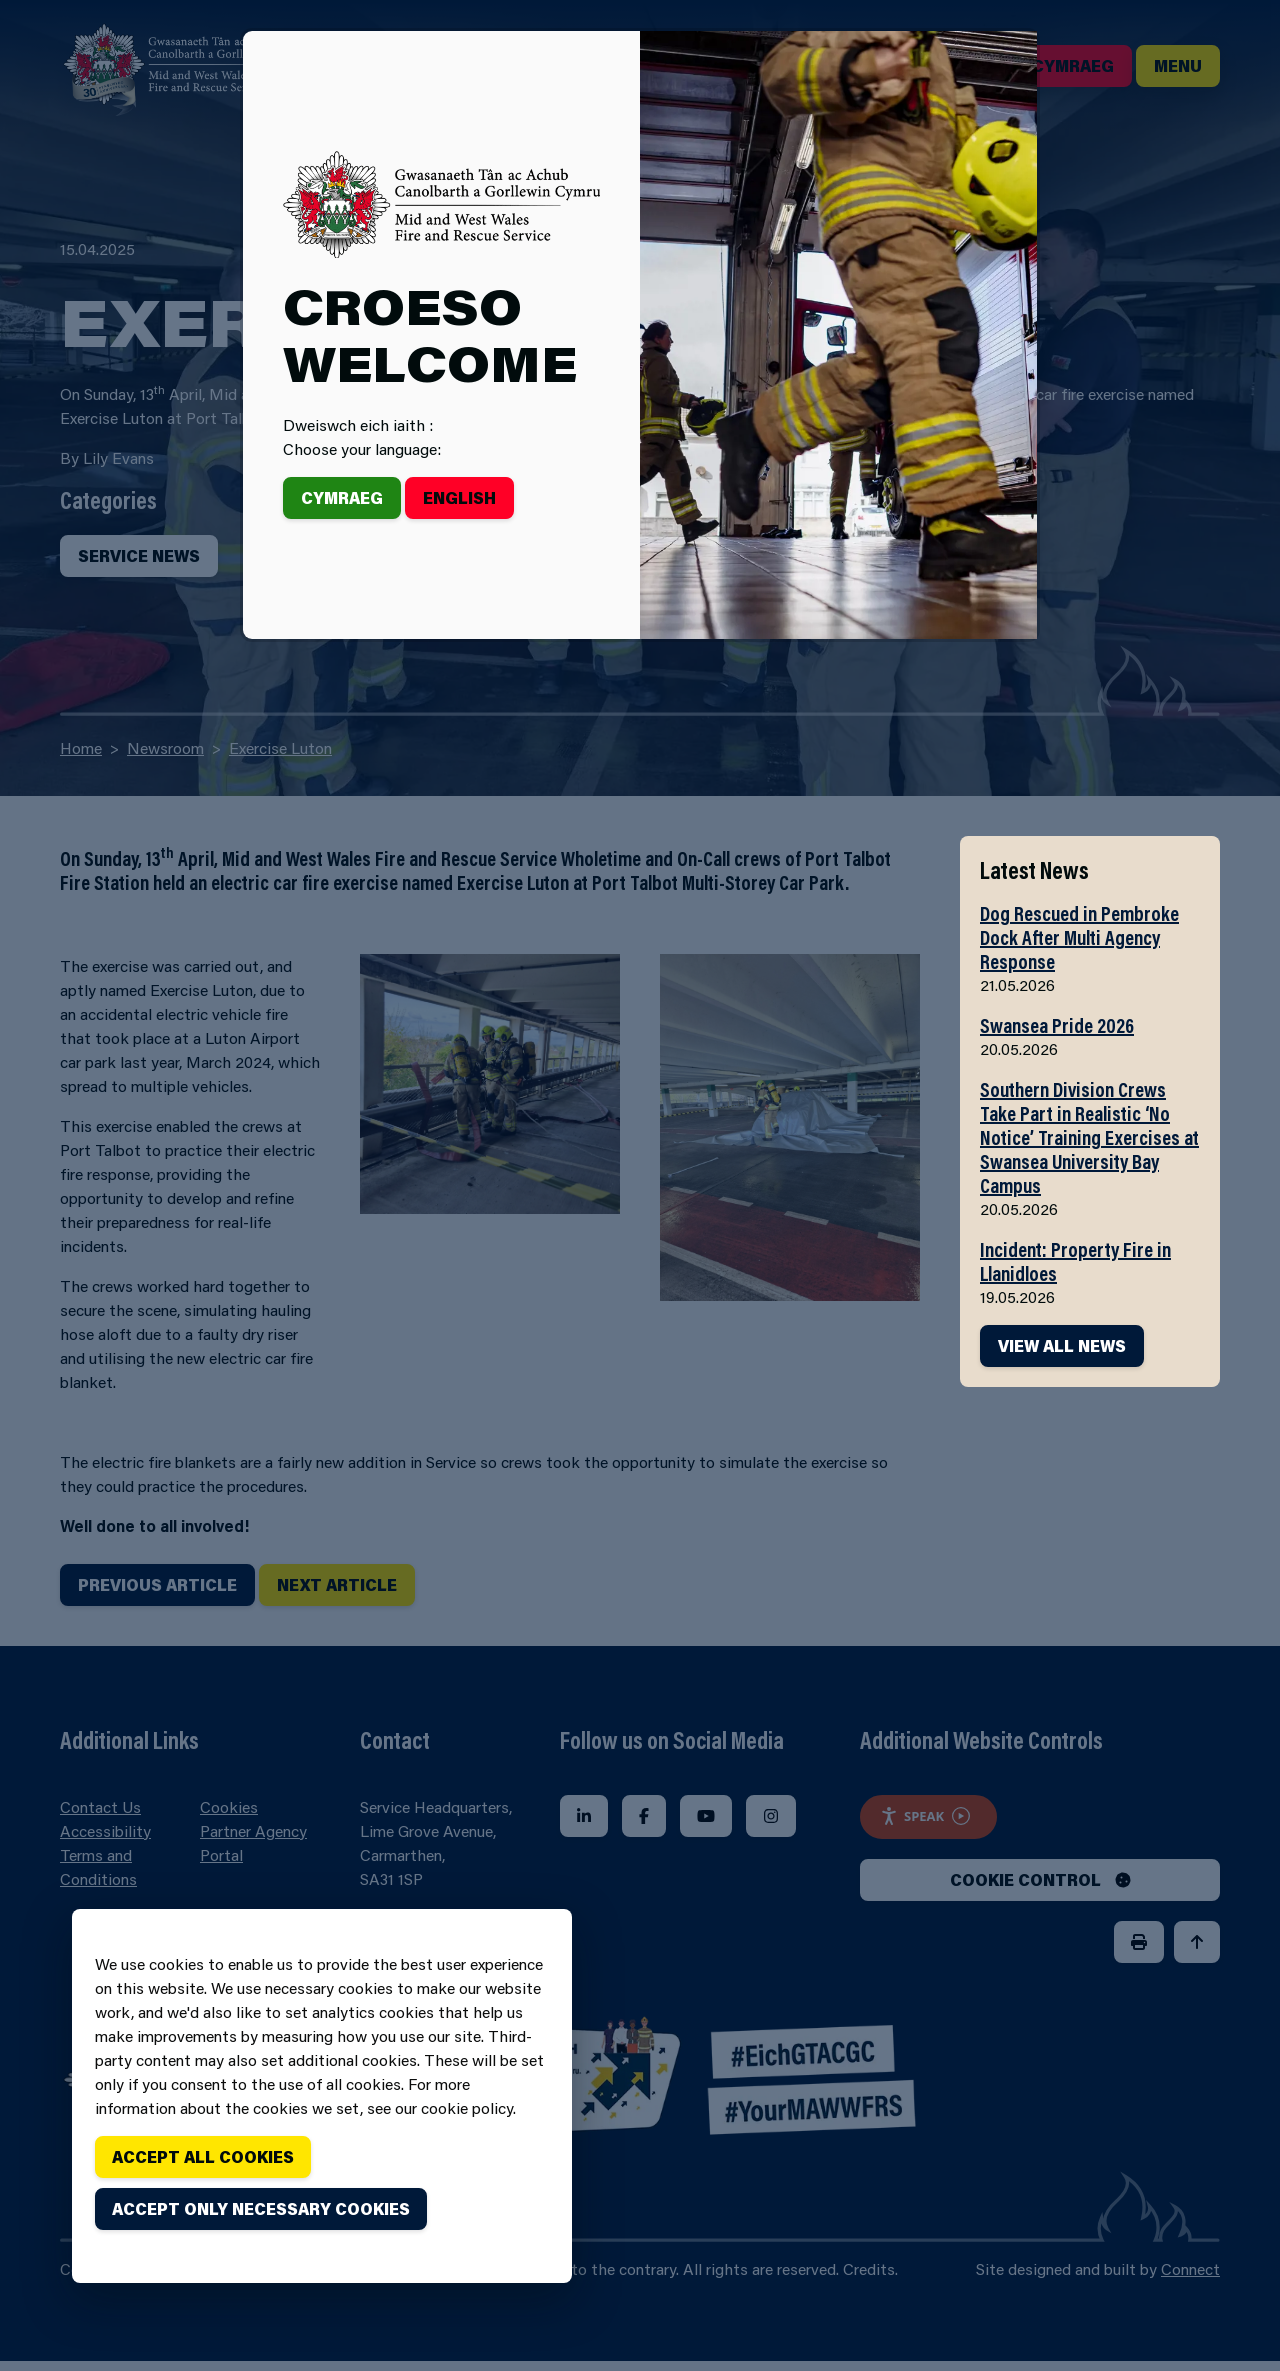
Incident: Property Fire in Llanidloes (1075, 1261)
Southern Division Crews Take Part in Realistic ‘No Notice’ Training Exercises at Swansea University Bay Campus (1089, 1137)
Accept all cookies (203, 2156)
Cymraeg (342, 497)
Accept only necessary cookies (261, 2208)
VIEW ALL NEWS (1062, 1345)
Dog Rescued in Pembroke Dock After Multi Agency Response (1079, 937)
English (459, 497)
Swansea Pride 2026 (1057, 1025)
